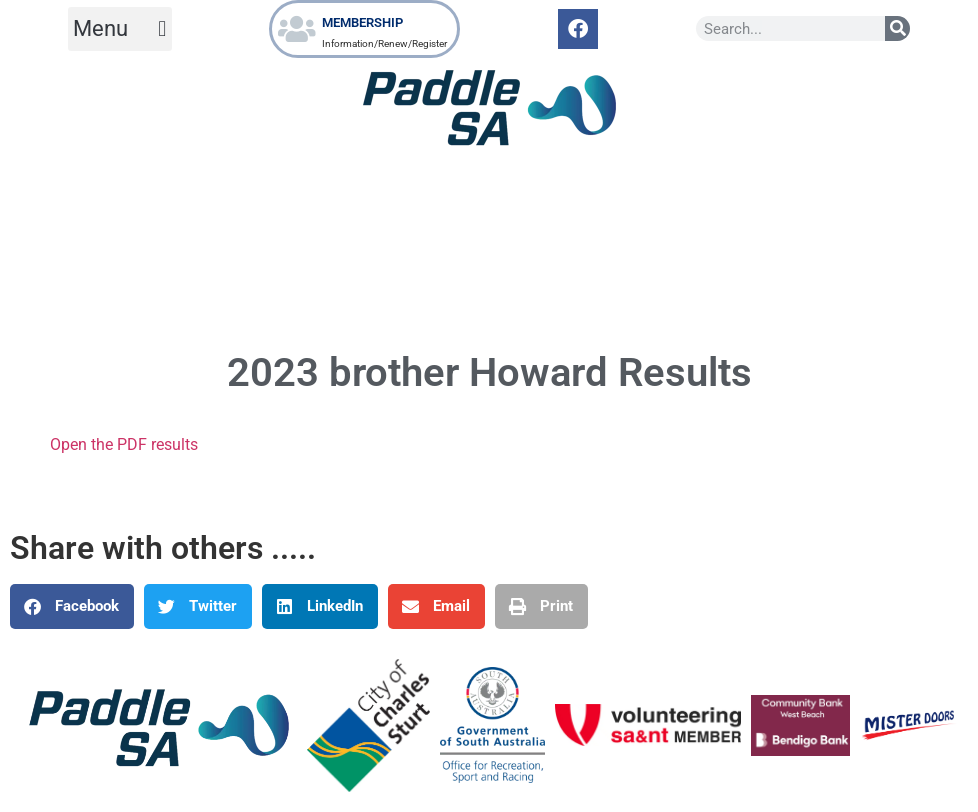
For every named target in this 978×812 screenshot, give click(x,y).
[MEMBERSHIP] (297, 29)
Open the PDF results (124, 444)
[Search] (897, 28)
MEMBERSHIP (362, 22)
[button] (120, 29)
